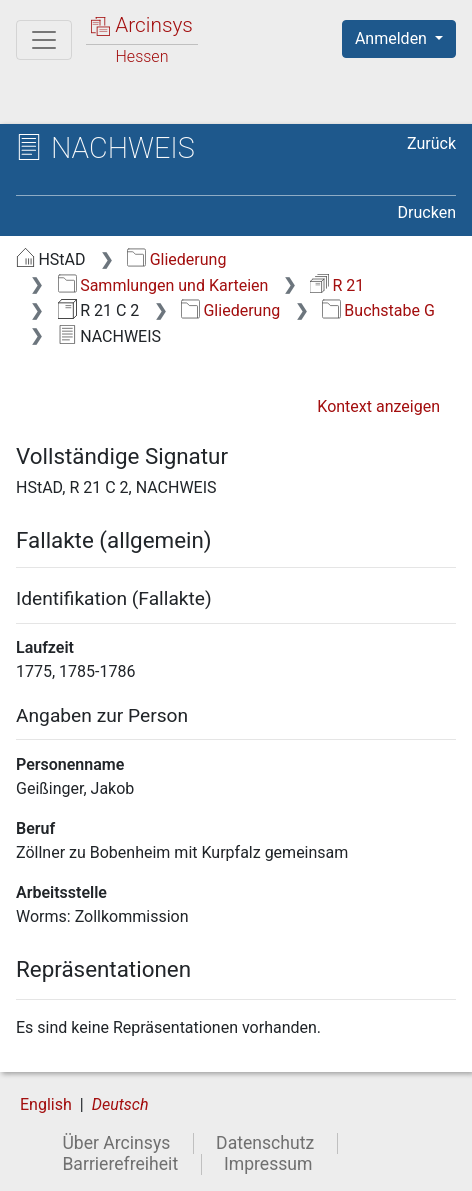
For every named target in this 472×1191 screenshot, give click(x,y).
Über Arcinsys (116, 1143)
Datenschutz (265, 1143)
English (46, 1104)
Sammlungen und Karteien (163, 285)
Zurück (431, 143)
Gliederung (176, 259)
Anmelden (393, 38)
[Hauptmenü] (44, 40)
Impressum (268, 1164)
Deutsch (120, 1104)
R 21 (337, 285)
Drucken (427, 212)
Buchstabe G (378, 310)
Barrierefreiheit (120, 1164)
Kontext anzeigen (378, 406)
